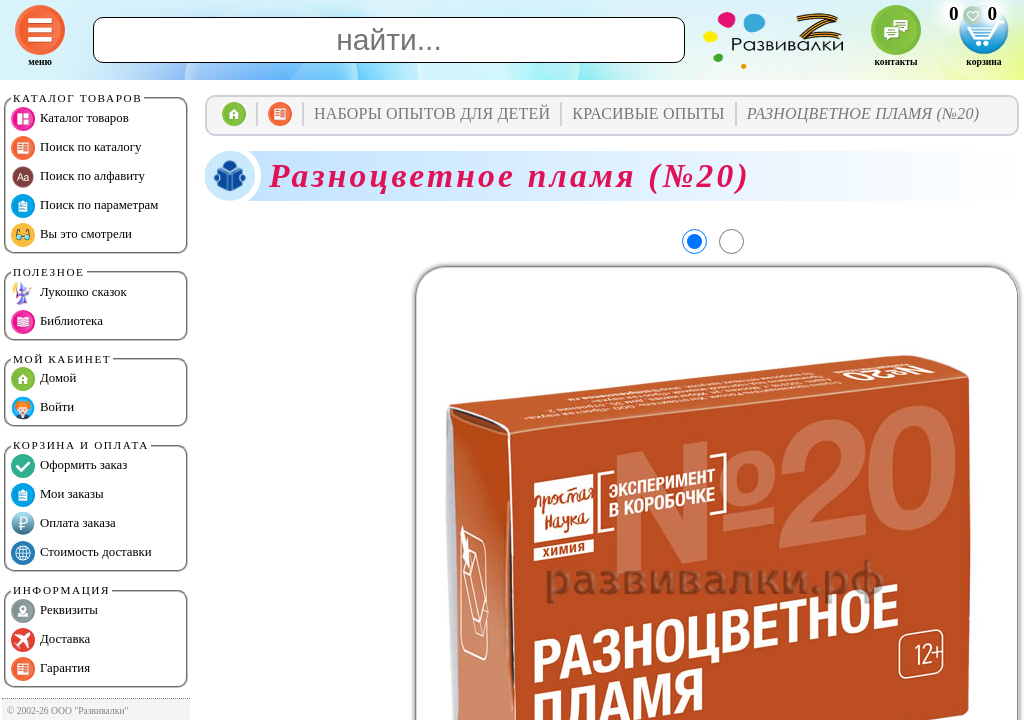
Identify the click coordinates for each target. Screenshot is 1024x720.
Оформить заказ (69, 466)
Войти (42, 408)
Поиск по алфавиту (78, 177)
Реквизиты (54, 611)
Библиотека (57, 322)
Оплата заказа (63, 524)
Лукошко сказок (69, 293)
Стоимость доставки (81, 553)
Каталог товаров (70, 119)
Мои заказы (57, 495)
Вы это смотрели (71, 235)
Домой (43, 379)
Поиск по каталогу (76, 148)
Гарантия (50, 669)
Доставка (50, 640)
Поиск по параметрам (84, 206)
